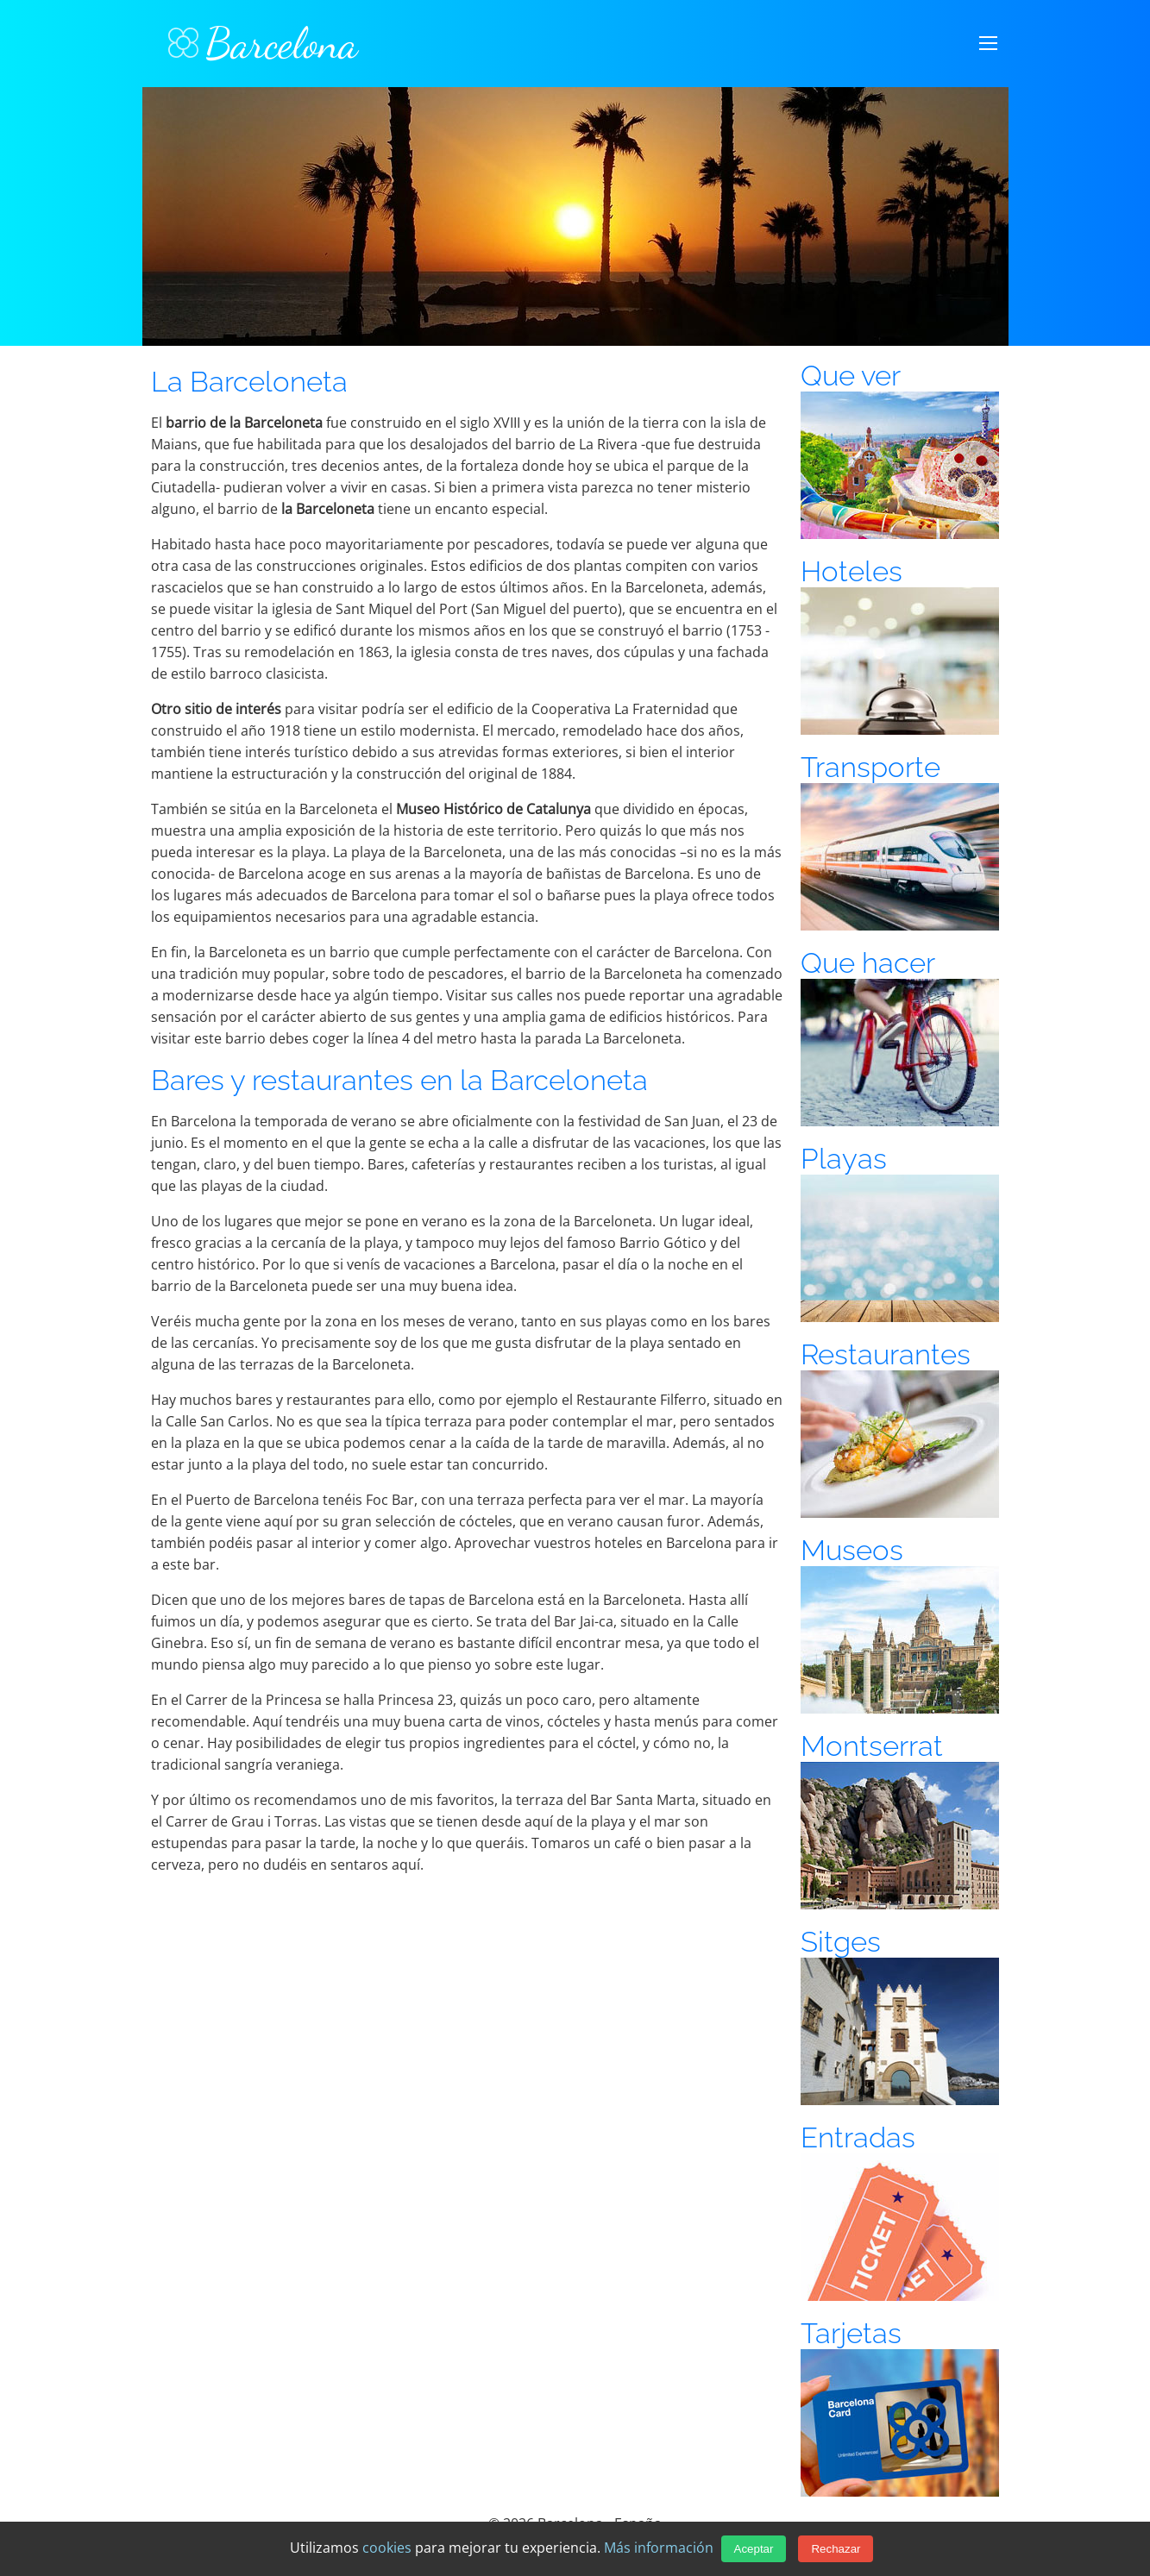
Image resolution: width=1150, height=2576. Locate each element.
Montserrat (872, 1746)
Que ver (851, 375)
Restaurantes (886, 1354)
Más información (658, 2547)
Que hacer (868, 963)
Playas (844, 1158)
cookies (387, 2547)
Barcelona (263, 43)
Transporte (870, 767)
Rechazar (835, 2548)
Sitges (841, 1942)
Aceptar (754, 2548)
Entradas (858, 2137)
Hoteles (851, 571)
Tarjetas (851, 2333)
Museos (852, 1550)
